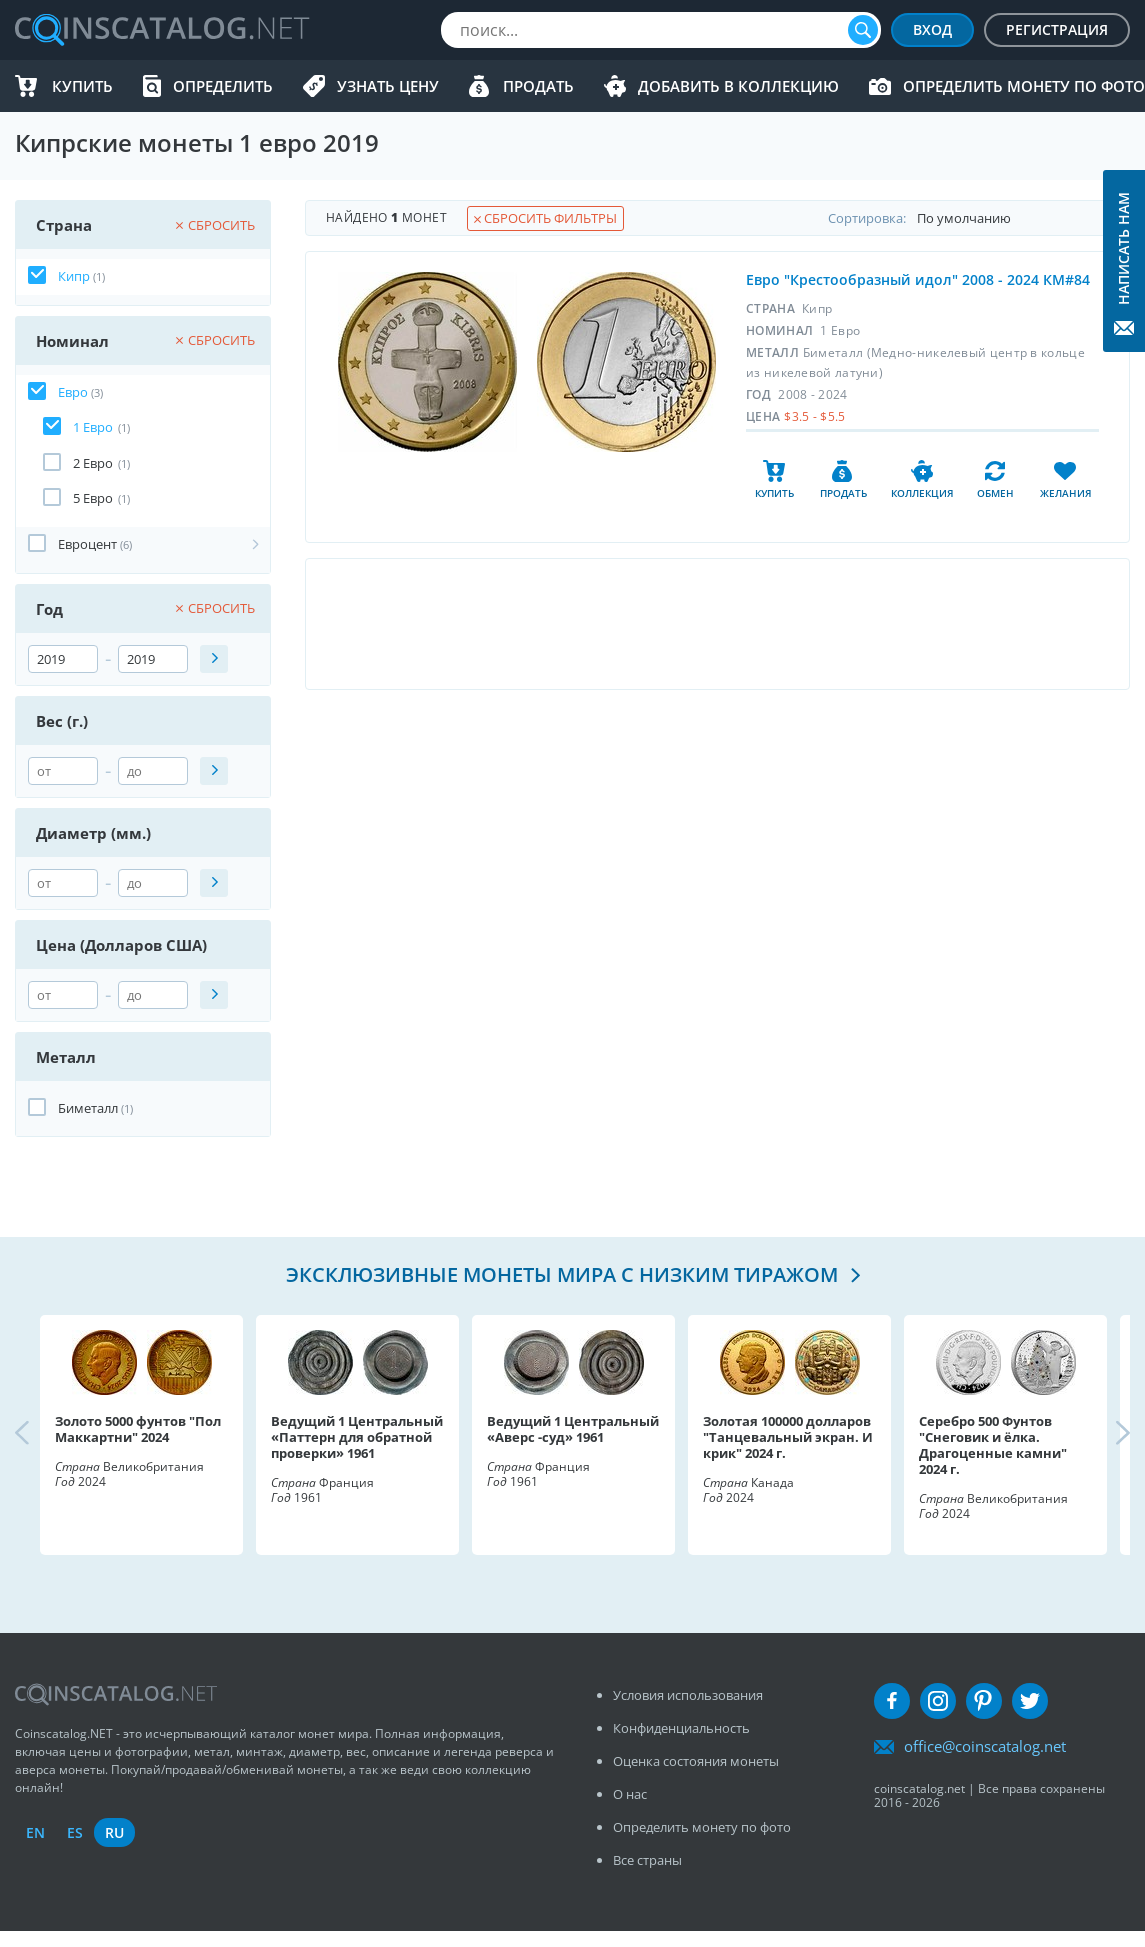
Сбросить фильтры (545, 218)
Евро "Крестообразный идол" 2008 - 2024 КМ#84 (918, 279)
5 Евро (93, 498)
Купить (82, 86)
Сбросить (215, 225)
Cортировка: (978, 218)
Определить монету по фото (1024, 86)
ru (114, 1832)
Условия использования (688, 1695)
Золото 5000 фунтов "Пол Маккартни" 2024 (138, 1429)
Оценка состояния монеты (696, 1761)
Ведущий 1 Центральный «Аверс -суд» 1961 (573, 1429)
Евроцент (87, 544)
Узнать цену (388, 86)
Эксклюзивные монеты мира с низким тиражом (564, 1274)
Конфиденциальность (681, 1728)
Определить (223, 86)
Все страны (647, 1860)
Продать (538, 86)
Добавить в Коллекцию (738, 86)
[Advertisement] (717, 624)
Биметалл (88, 1108)
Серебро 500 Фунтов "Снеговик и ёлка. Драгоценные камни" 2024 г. (993, 1445)
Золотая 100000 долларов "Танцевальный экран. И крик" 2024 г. (788, 1437)
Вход (932, 29)
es (75, 1832)
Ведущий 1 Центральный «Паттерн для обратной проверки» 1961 (357, 1437)
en (35, 1832)
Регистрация (1057, 29)
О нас (630, 1794)
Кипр (74, 276)
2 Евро (93, 463)
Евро (73, 392)
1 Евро (93, 427)
